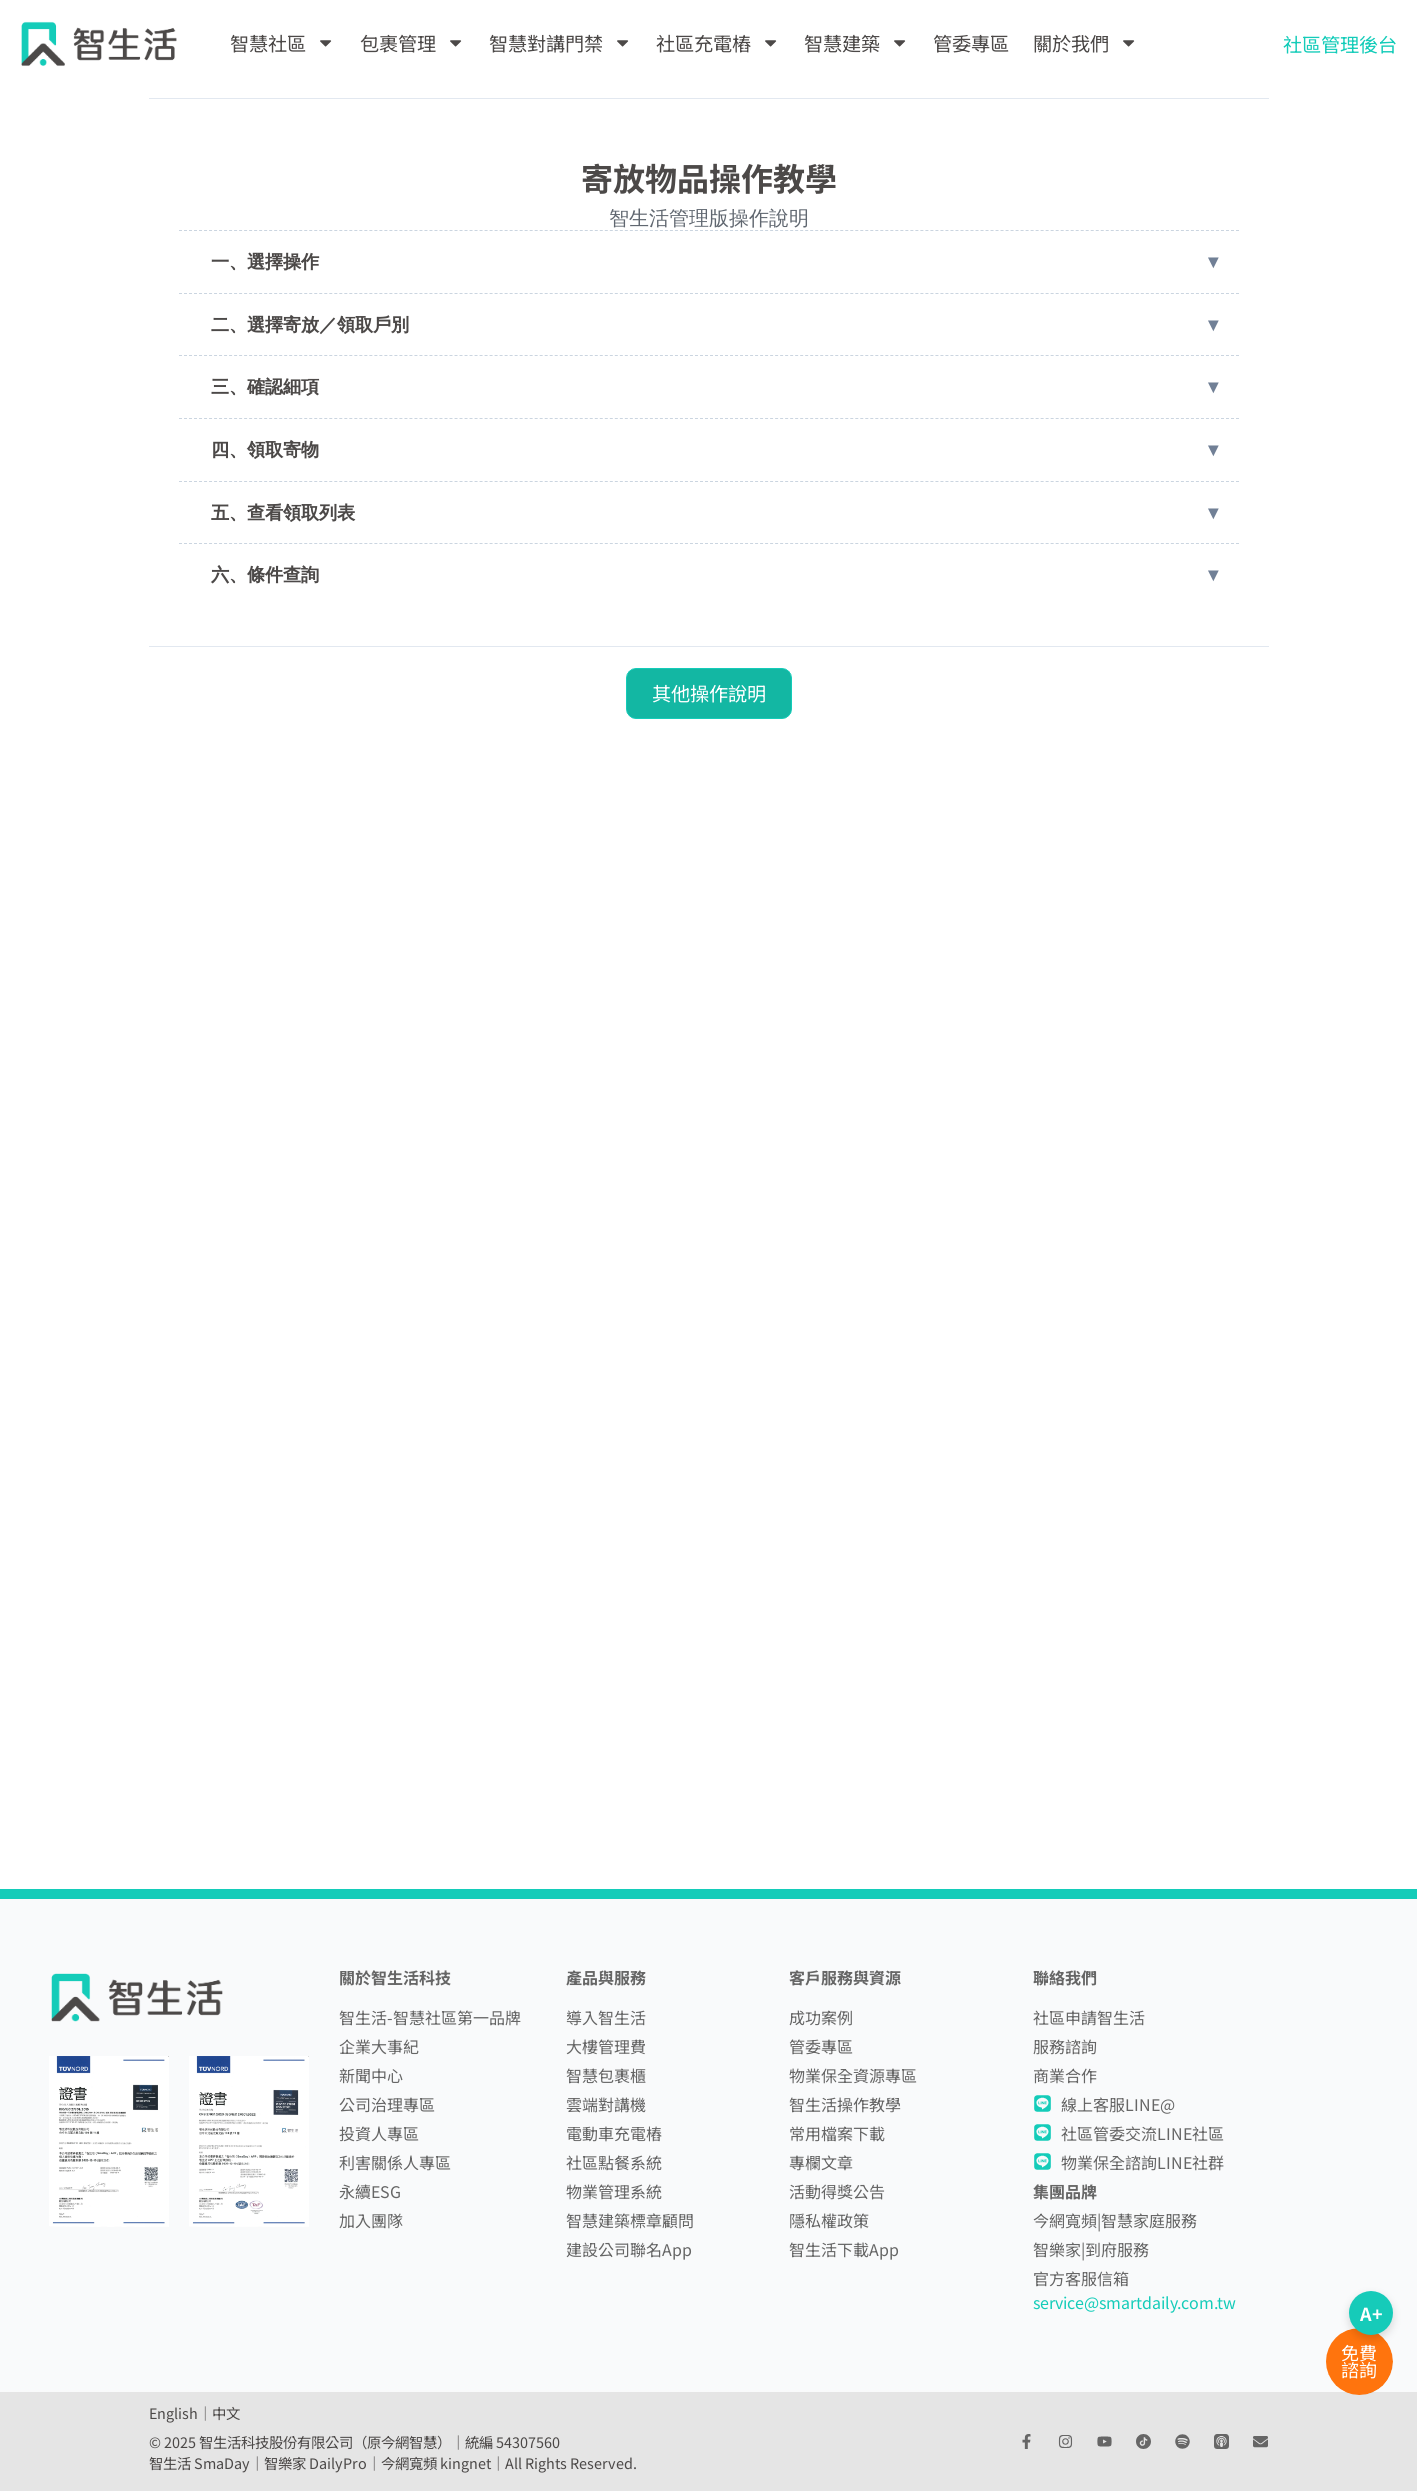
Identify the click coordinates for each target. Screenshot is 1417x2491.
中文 (226, 2412)
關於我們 (1085, 42)
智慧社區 (282, 42)
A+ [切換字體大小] (1371, 2313)
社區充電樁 (718, 42)
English (173, 2412)
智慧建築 (856, 42)
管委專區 (971, 43)
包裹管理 (412, 42)
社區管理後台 (1340, 44)
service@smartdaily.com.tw (1134, 2302)
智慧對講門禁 (560, 42)
